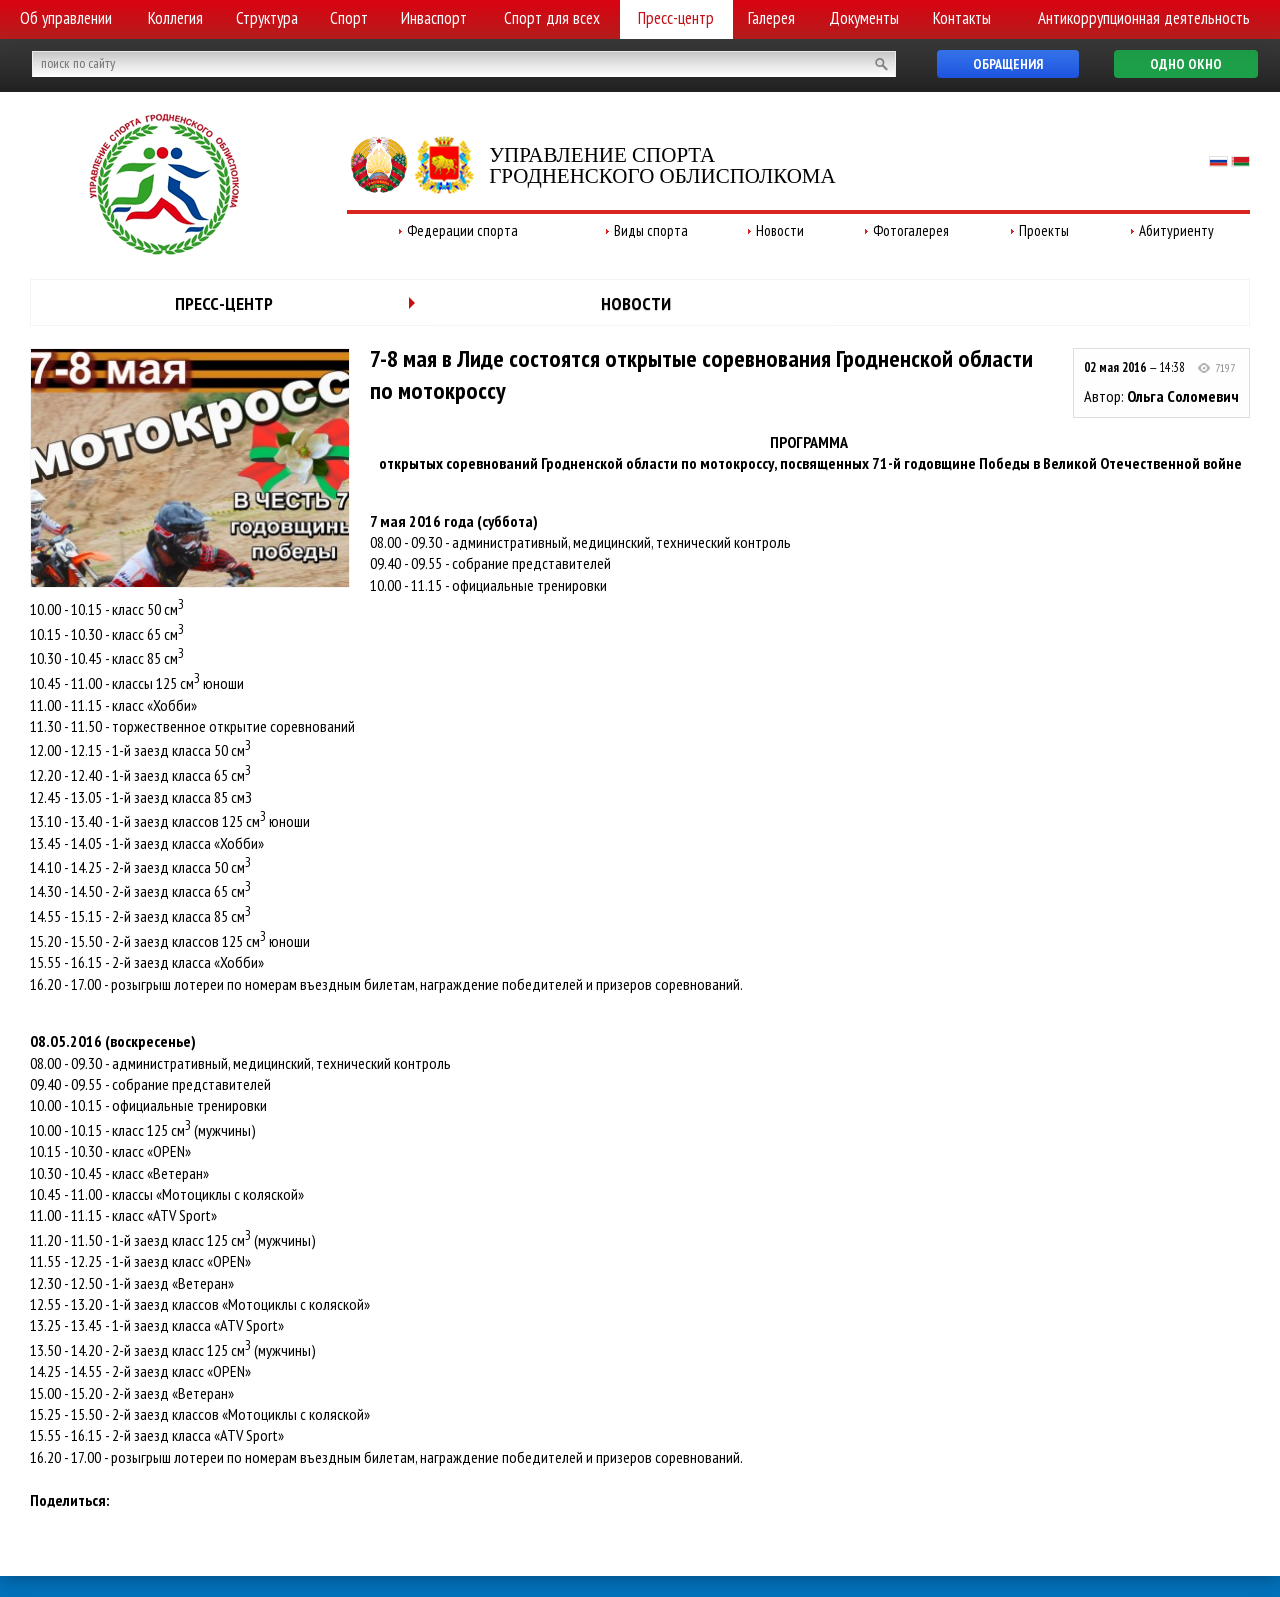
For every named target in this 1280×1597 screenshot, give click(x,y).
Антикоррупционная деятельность (1144, 18)
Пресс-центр (676, 18)
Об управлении (66, 18)
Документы (864, 18)
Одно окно (1186, 64)
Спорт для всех (552, 18)
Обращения (1008, 64)
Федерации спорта (462, 230)
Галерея (771, 18)
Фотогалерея (911, 230)
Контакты (962, 18)
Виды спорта (651, 230)
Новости (780, 230)
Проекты (1044, 230)
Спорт (349, 18)
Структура (267, 18)
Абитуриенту (1176, 230)
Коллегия (175, 18)
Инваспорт (434, 18)
